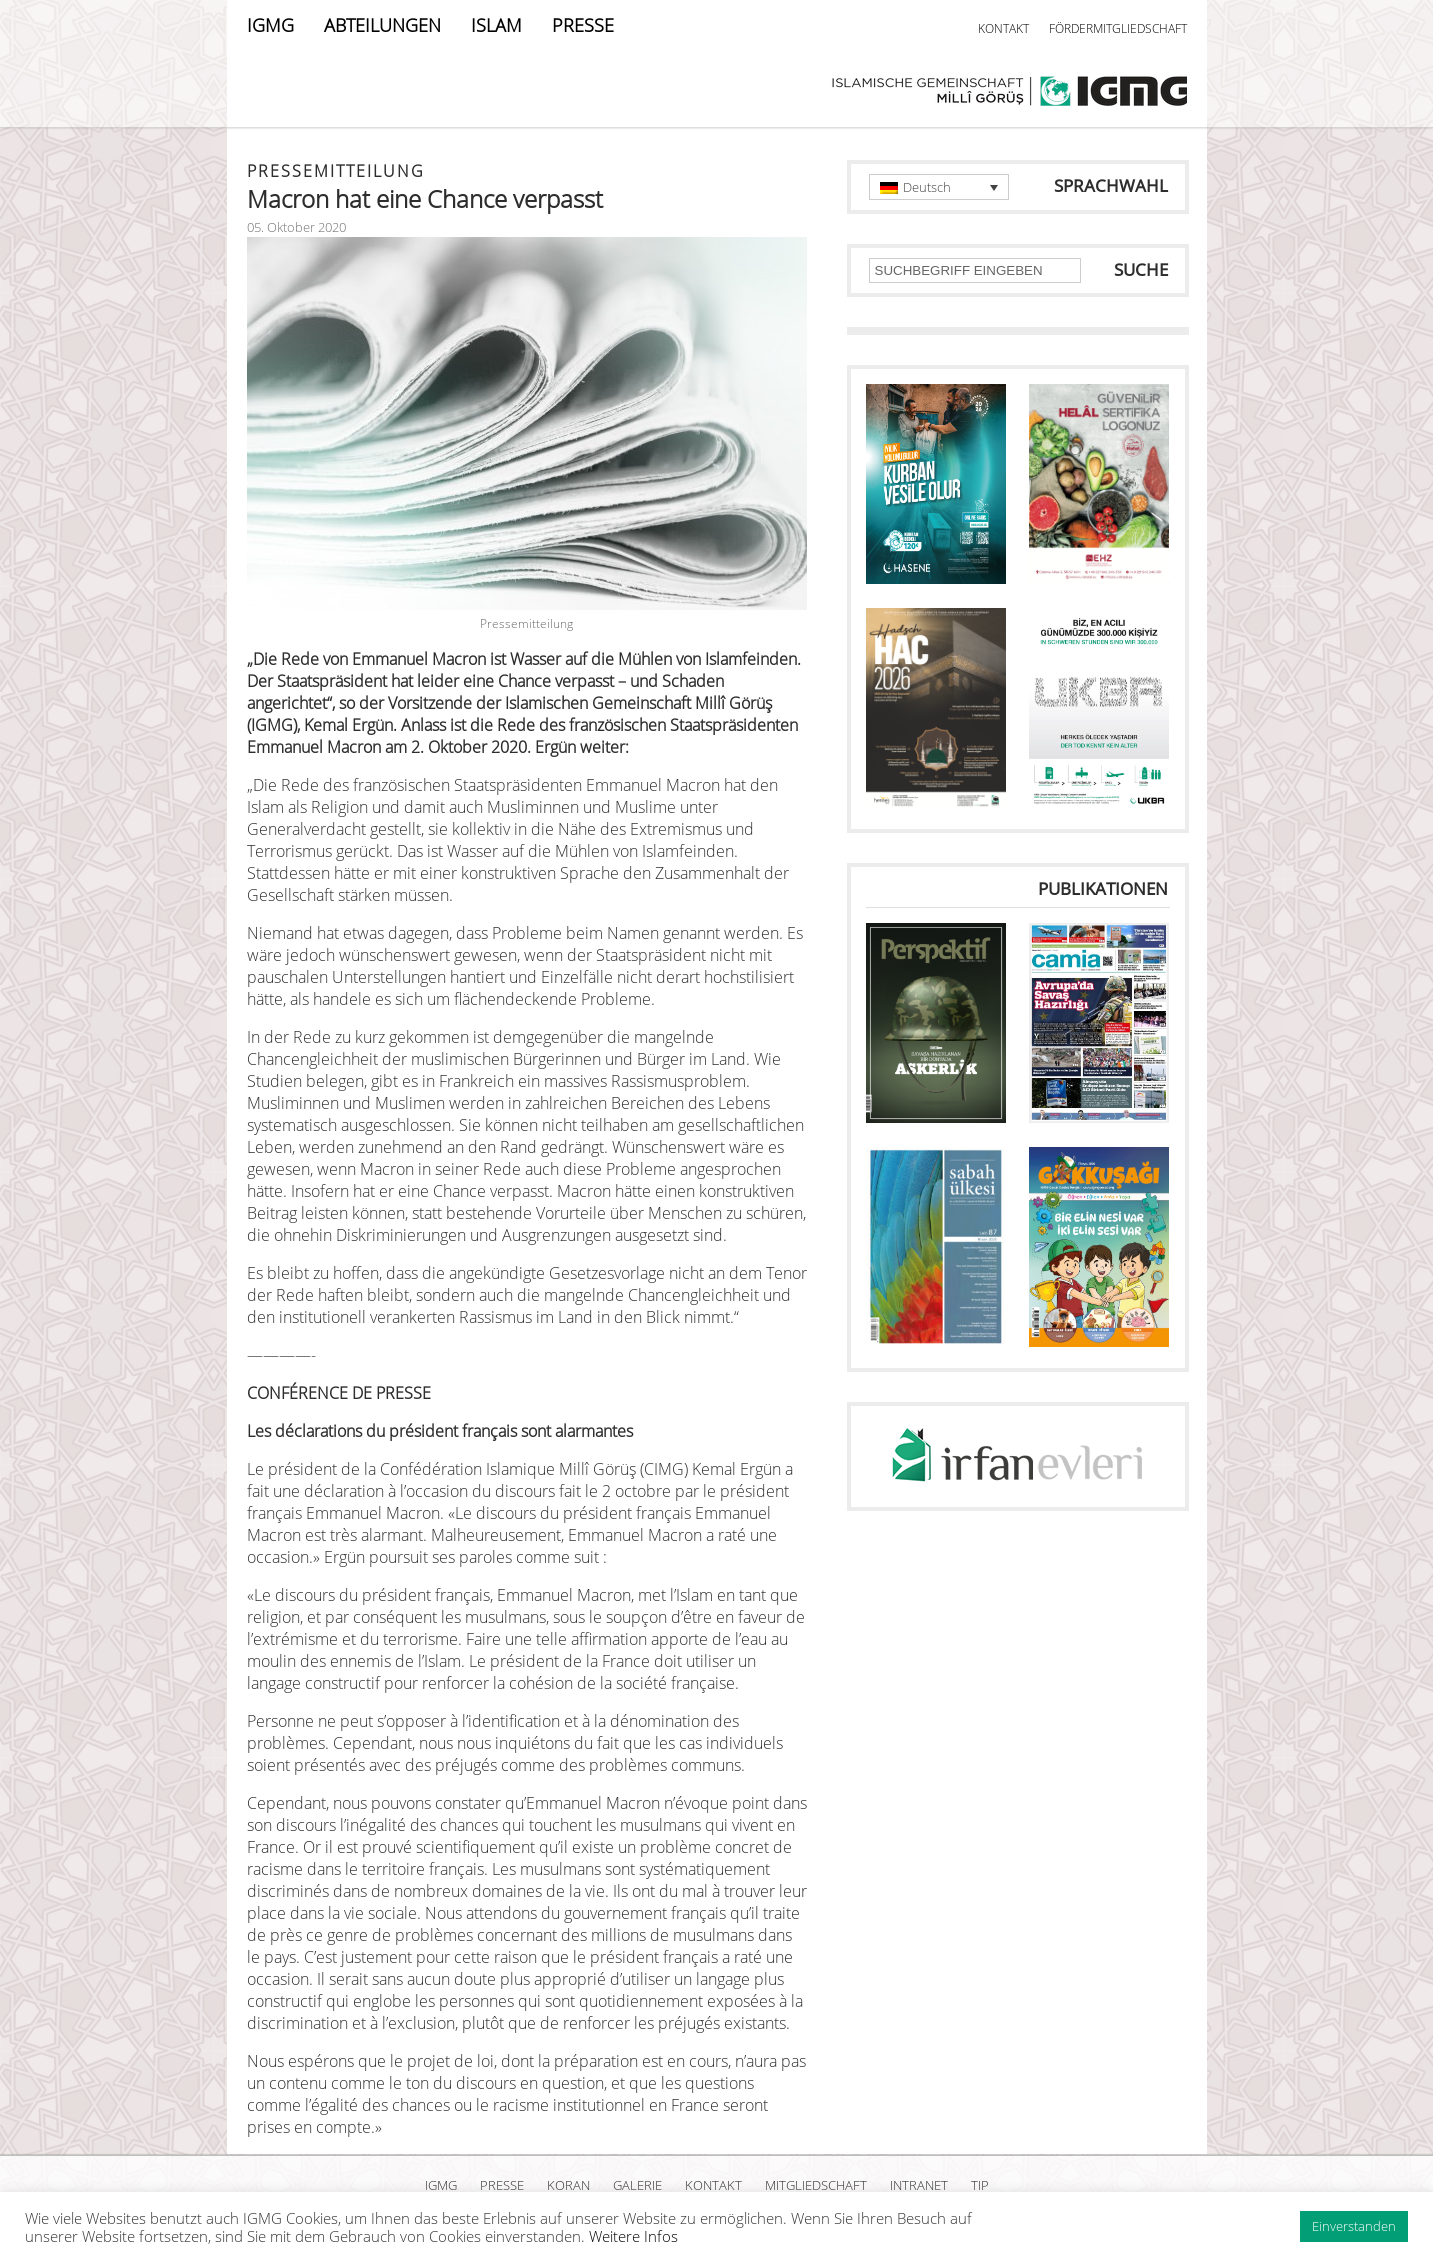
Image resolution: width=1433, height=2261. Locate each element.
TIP (980, 2185)
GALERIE (637, 2185)
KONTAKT (1003, 28)
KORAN (568, 2185)
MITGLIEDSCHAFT (816, 2185)
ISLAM (496, 25)
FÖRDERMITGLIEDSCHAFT (1118, 28)
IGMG (270, 25)
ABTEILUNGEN (382, 25)
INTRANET (919, 2185)
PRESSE (583, 25)
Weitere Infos (633, 2236)
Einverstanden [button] (1354, 2226)
